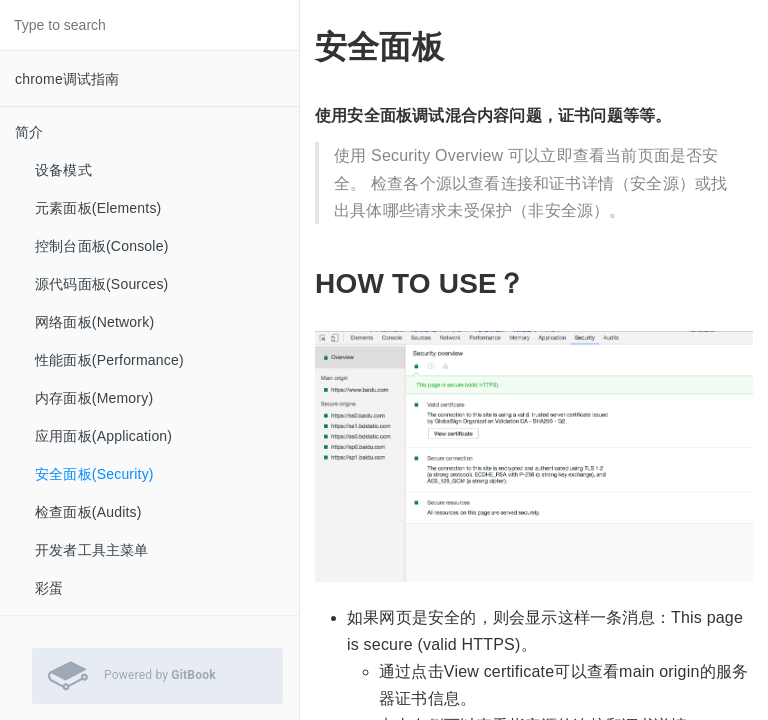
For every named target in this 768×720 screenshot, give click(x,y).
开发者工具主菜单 (92, 550)
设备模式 (63, 170)
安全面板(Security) (94, 474)
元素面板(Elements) (98, 208)
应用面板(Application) (103, 436)
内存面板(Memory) (94, 398)
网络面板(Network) (94, 322)
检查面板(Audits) (88, 512)
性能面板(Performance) (109, 360)
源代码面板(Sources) (101, 284)
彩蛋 (49, 588)
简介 (29, 132)
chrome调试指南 (67, 79)
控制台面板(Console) (102, 246)
